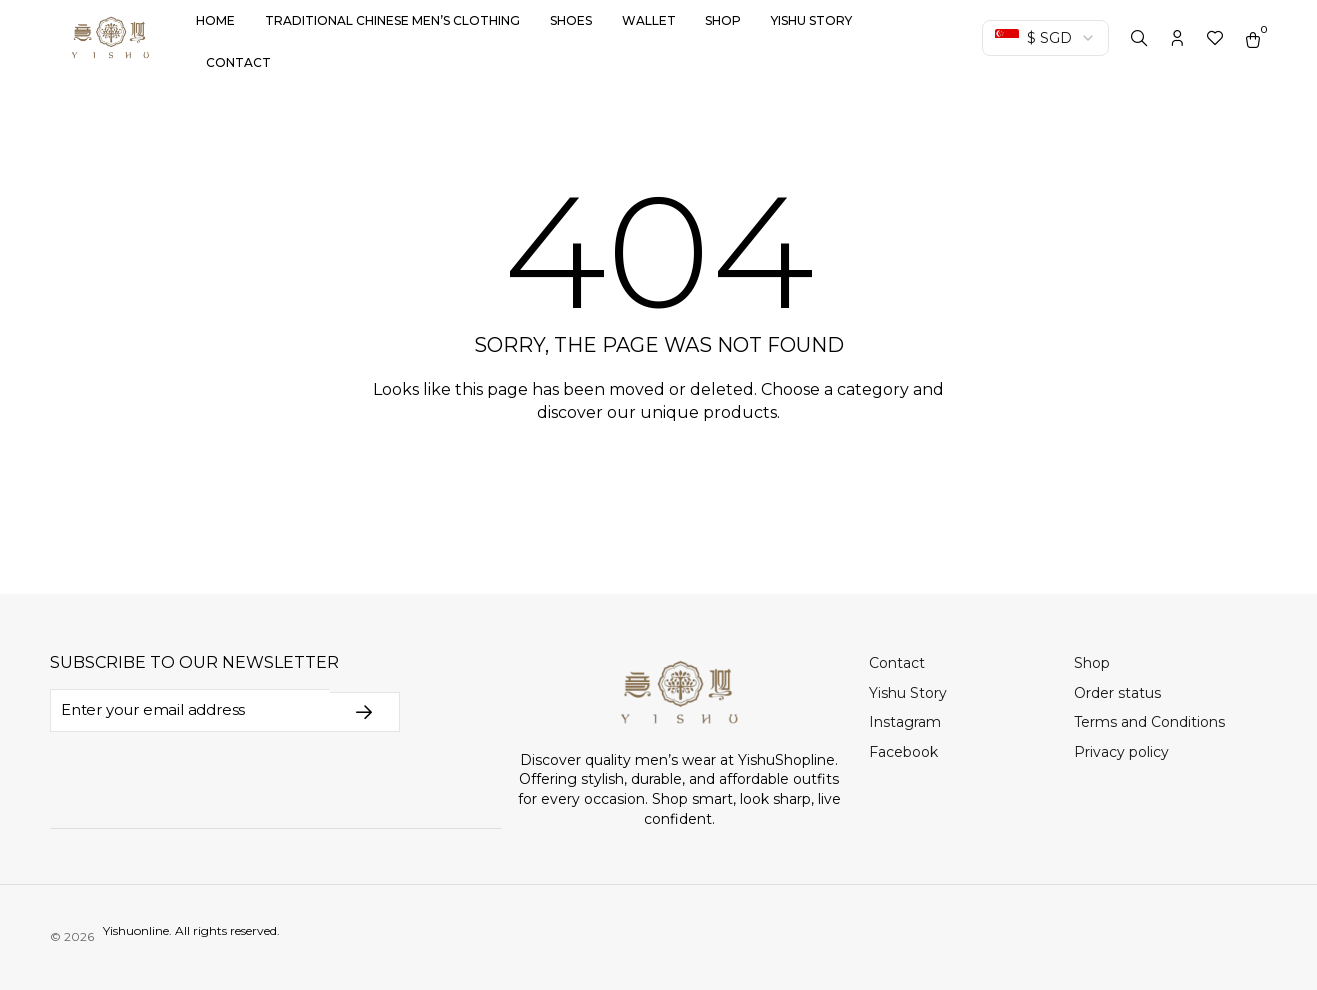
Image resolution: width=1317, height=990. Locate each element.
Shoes (571, 20)
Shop (723, 20)
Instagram (905, 722)
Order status (1117, 693)
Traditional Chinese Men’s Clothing (392, 20)
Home (215, 20)
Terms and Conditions (1149, 722)
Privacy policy (1121, 752)
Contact (238, 62)
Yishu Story (811, 20)
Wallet (649, 20)
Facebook (903, 752)
